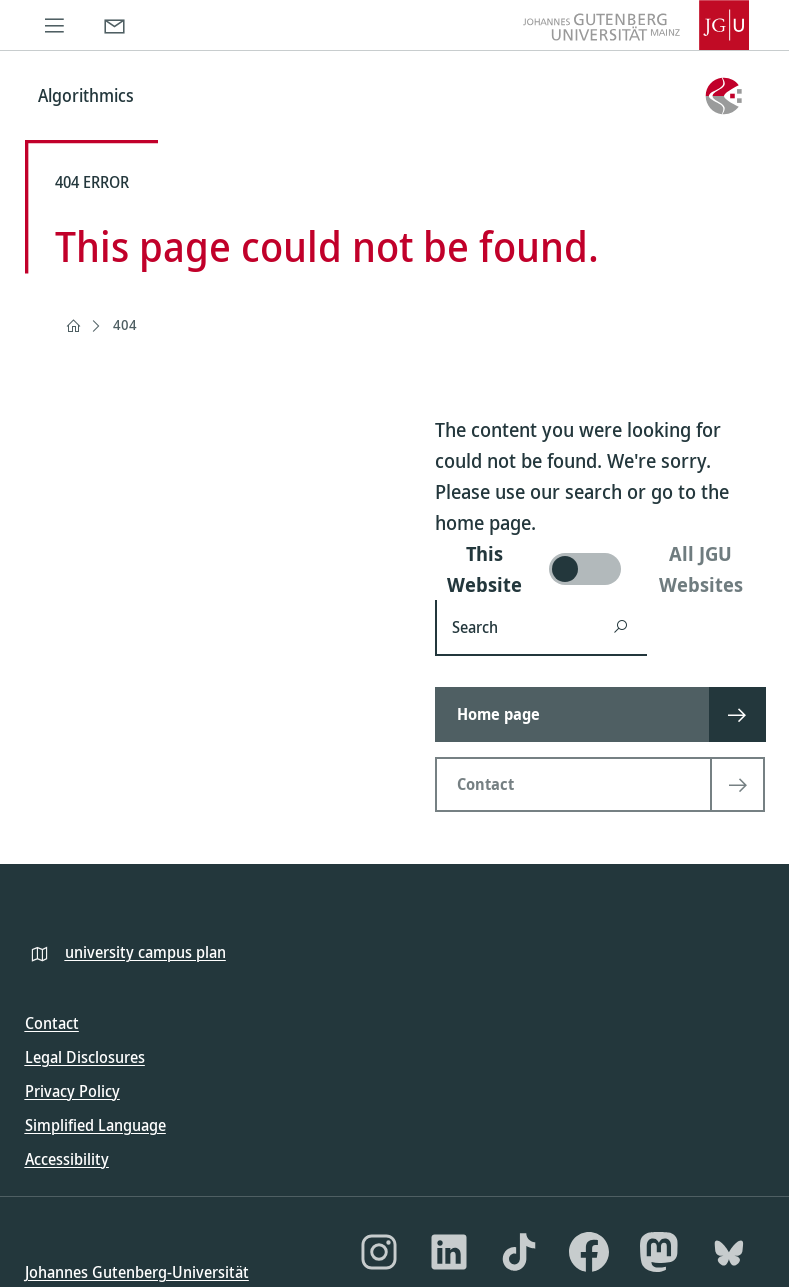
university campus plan (145, 952)
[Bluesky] (729, 1252)
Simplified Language (95, 1125)
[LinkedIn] (449, 1252)
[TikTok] (519, 1252)
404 (125, 324)
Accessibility (67, 1159)
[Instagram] (379, 1252)
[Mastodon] (659, 1252)
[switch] (600, 569)
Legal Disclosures (85, 1057)
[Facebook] (589, 1252)
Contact (52, 1023)
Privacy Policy (72, 1091)
